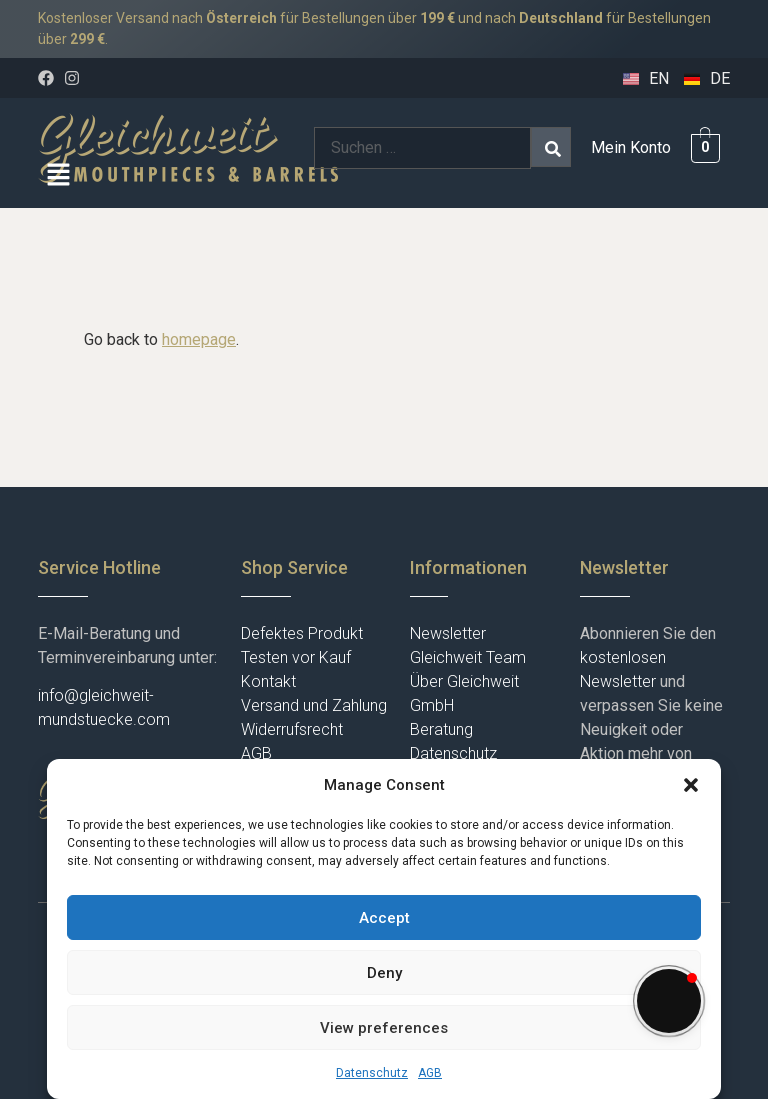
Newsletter (448, 633)
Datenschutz (372, 1073)
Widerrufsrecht (292, 729)
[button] (691, 785)
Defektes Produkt (302, 633)
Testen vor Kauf (296, 657)
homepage (199, 339)
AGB (430, 1073)
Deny (384, 973)
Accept (384, 918)
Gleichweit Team (468, 657)
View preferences (384, 1028)
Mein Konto (631, 147)
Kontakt (268, 681)
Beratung (441, 729)
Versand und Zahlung (314, 705)
